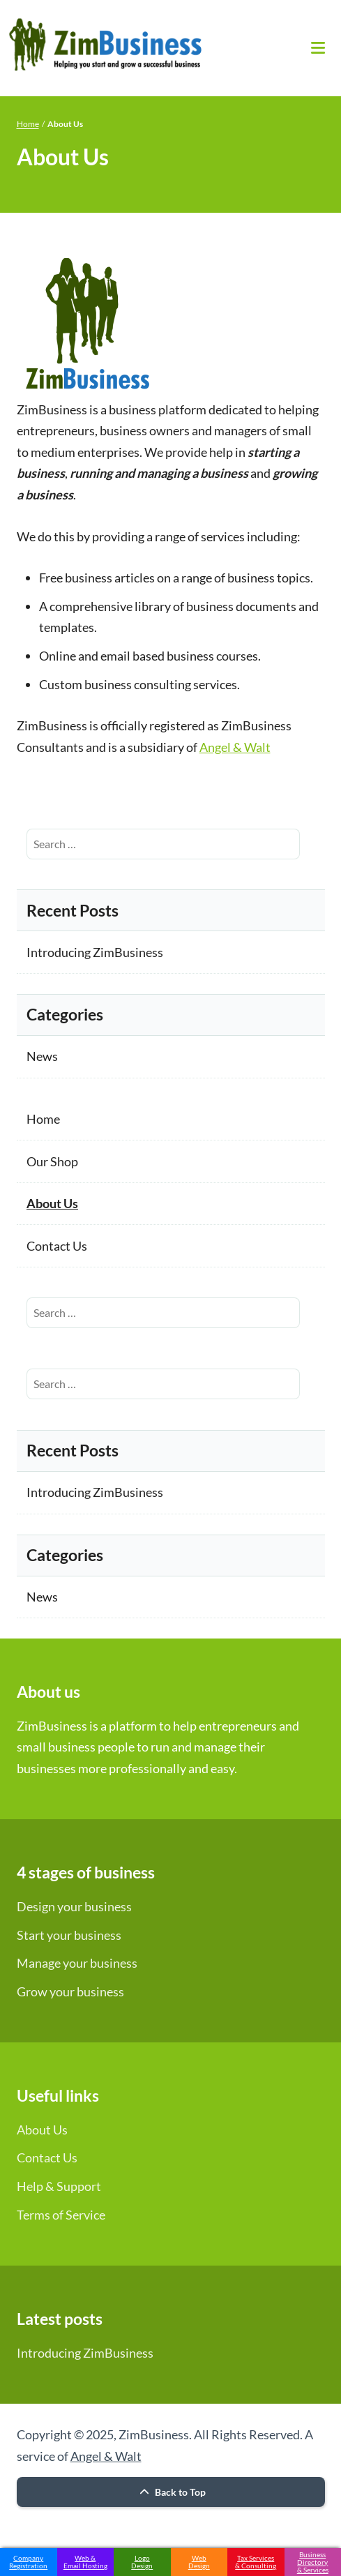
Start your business (69, 1935)
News (42, 1056)
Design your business (74, 1906)
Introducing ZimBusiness (94, 952)
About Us (52, 1203)
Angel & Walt (235, 747)
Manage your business (77, 1963)
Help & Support (59, 2186)
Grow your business (70, 1991)
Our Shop (52, 1161)
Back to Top (171, 2492)
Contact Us (56, 1245)
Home (28, 124)
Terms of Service (61, 2214)
